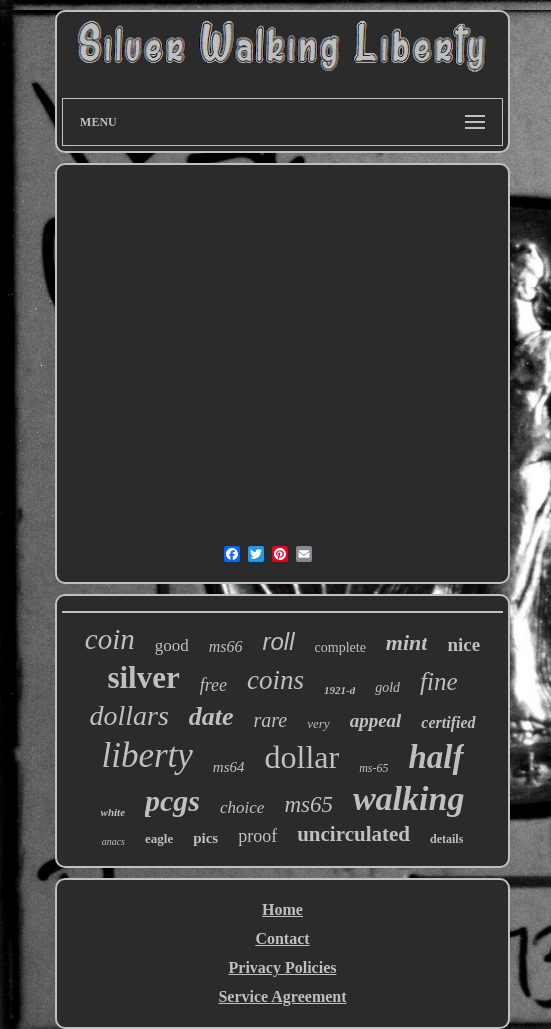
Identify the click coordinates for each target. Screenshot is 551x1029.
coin (110, 639)
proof (257, 836)
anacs (113, 841)
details (446, 839)
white (113, 812)
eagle (159, 838)
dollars (128, 715)
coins (275, 680)
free (213, 685)
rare (271, 720)
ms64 (229, 767)
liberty (146, 755)
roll (279, 641)
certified (448, 722)
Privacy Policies (283, 967)
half (436, 757)
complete (340, 647)
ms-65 (373, 768)
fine (439, 681)
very (318, 723)
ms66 (226, 646)
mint (407, 642)
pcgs (172, 800)
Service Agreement (282, 996)
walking (408, 798)
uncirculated (353, 834)
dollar (302, 757)
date (211, 716)
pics (205, 838)
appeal (376, 720)
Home (282, 909)
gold (387, 687)
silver (143, 677)
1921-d (339, 690)
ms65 (308, 804)
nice (463, 644)
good (172, 645)
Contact (282, 938)
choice (242, 807)
